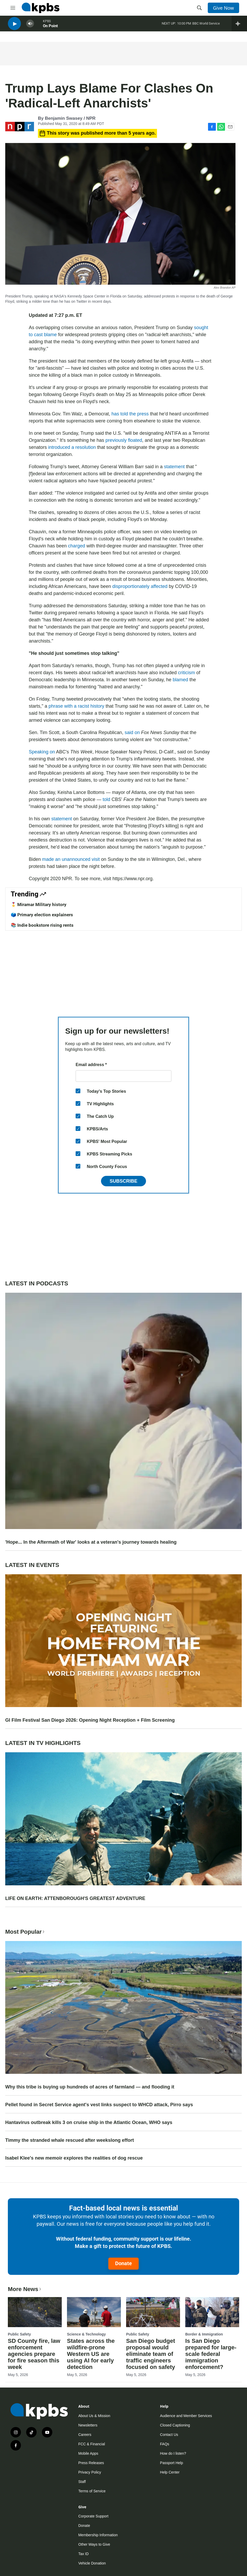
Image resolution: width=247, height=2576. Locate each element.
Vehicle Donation (92, 2563)
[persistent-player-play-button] (14, 26)
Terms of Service (91, 2491)
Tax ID (83, 2554)
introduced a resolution (72, 447)
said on (132, 732)
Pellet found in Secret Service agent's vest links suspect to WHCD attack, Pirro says (99, 2104)
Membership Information (98, 2535)
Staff (82, 2482)
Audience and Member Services (186, 2416)
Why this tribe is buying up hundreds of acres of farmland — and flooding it (89, 2087)
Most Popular (25, 1931)
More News (25, 2289)
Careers (84, 2434)
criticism (186, 672)
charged (76, 545)
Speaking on (42, 751)
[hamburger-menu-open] (13, 8)
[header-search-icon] (199, 7)
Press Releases (91, 2463)
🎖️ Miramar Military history (38, 904)
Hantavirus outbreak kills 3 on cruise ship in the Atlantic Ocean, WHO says (88, 2122)
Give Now (223, 8)
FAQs (164, 2444)
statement (174, 466)
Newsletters (87, 2425)
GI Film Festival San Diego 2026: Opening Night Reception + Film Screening (90, 1720)
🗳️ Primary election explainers (42, 914)
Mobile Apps (88, 2453)
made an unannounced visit (71, 859)
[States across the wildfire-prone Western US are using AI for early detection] (94, 2312)
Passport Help (171, 2463)
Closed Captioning (175, 2425)
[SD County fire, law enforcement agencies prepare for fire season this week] (35, 2312)
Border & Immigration (204, 2334)
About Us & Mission (94, 2416)
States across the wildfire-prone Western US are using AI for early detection (91, 2354)
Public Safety (19, 2334)
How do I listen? (173, 2453)
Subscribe (123, 1181)
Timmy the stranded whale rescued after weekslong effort (69, 2140)
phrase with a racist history (76, 706)
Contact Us (169, 2434)
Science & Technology (86, 2334)
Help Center (170, 2472)
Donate (123, 2263)
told (106, 799)
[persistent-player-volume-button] (30, 26)
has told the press (130, 413)
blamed (180, 679)
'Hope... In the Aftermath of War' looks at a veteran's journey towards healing (91, 1542)
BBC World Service (206, 26)
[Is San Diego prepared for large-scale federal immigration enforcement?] (212, 2312)
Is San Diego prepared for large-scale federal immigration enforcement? (211, 2354)
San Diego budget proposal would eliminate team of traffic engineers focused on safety (150, 2354)
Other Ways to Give (94, 2544)
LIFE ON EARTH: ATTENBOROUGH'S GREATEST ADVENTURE (75, 1898)
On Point (50, 28)
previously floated (123, 440)
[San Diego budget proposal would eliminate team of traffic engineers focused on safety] (153, 2312)
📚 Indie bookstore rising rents (42, 925)
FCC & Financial (91, 2444)
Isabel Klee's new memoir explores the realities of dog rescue (74, 2158)
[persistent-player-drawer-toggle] (239, 26)
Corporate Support (93, 2516)
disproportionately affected (139, 586)
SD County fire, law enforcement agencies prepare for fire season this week (34, 2354)
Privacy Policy (89, 2472)
